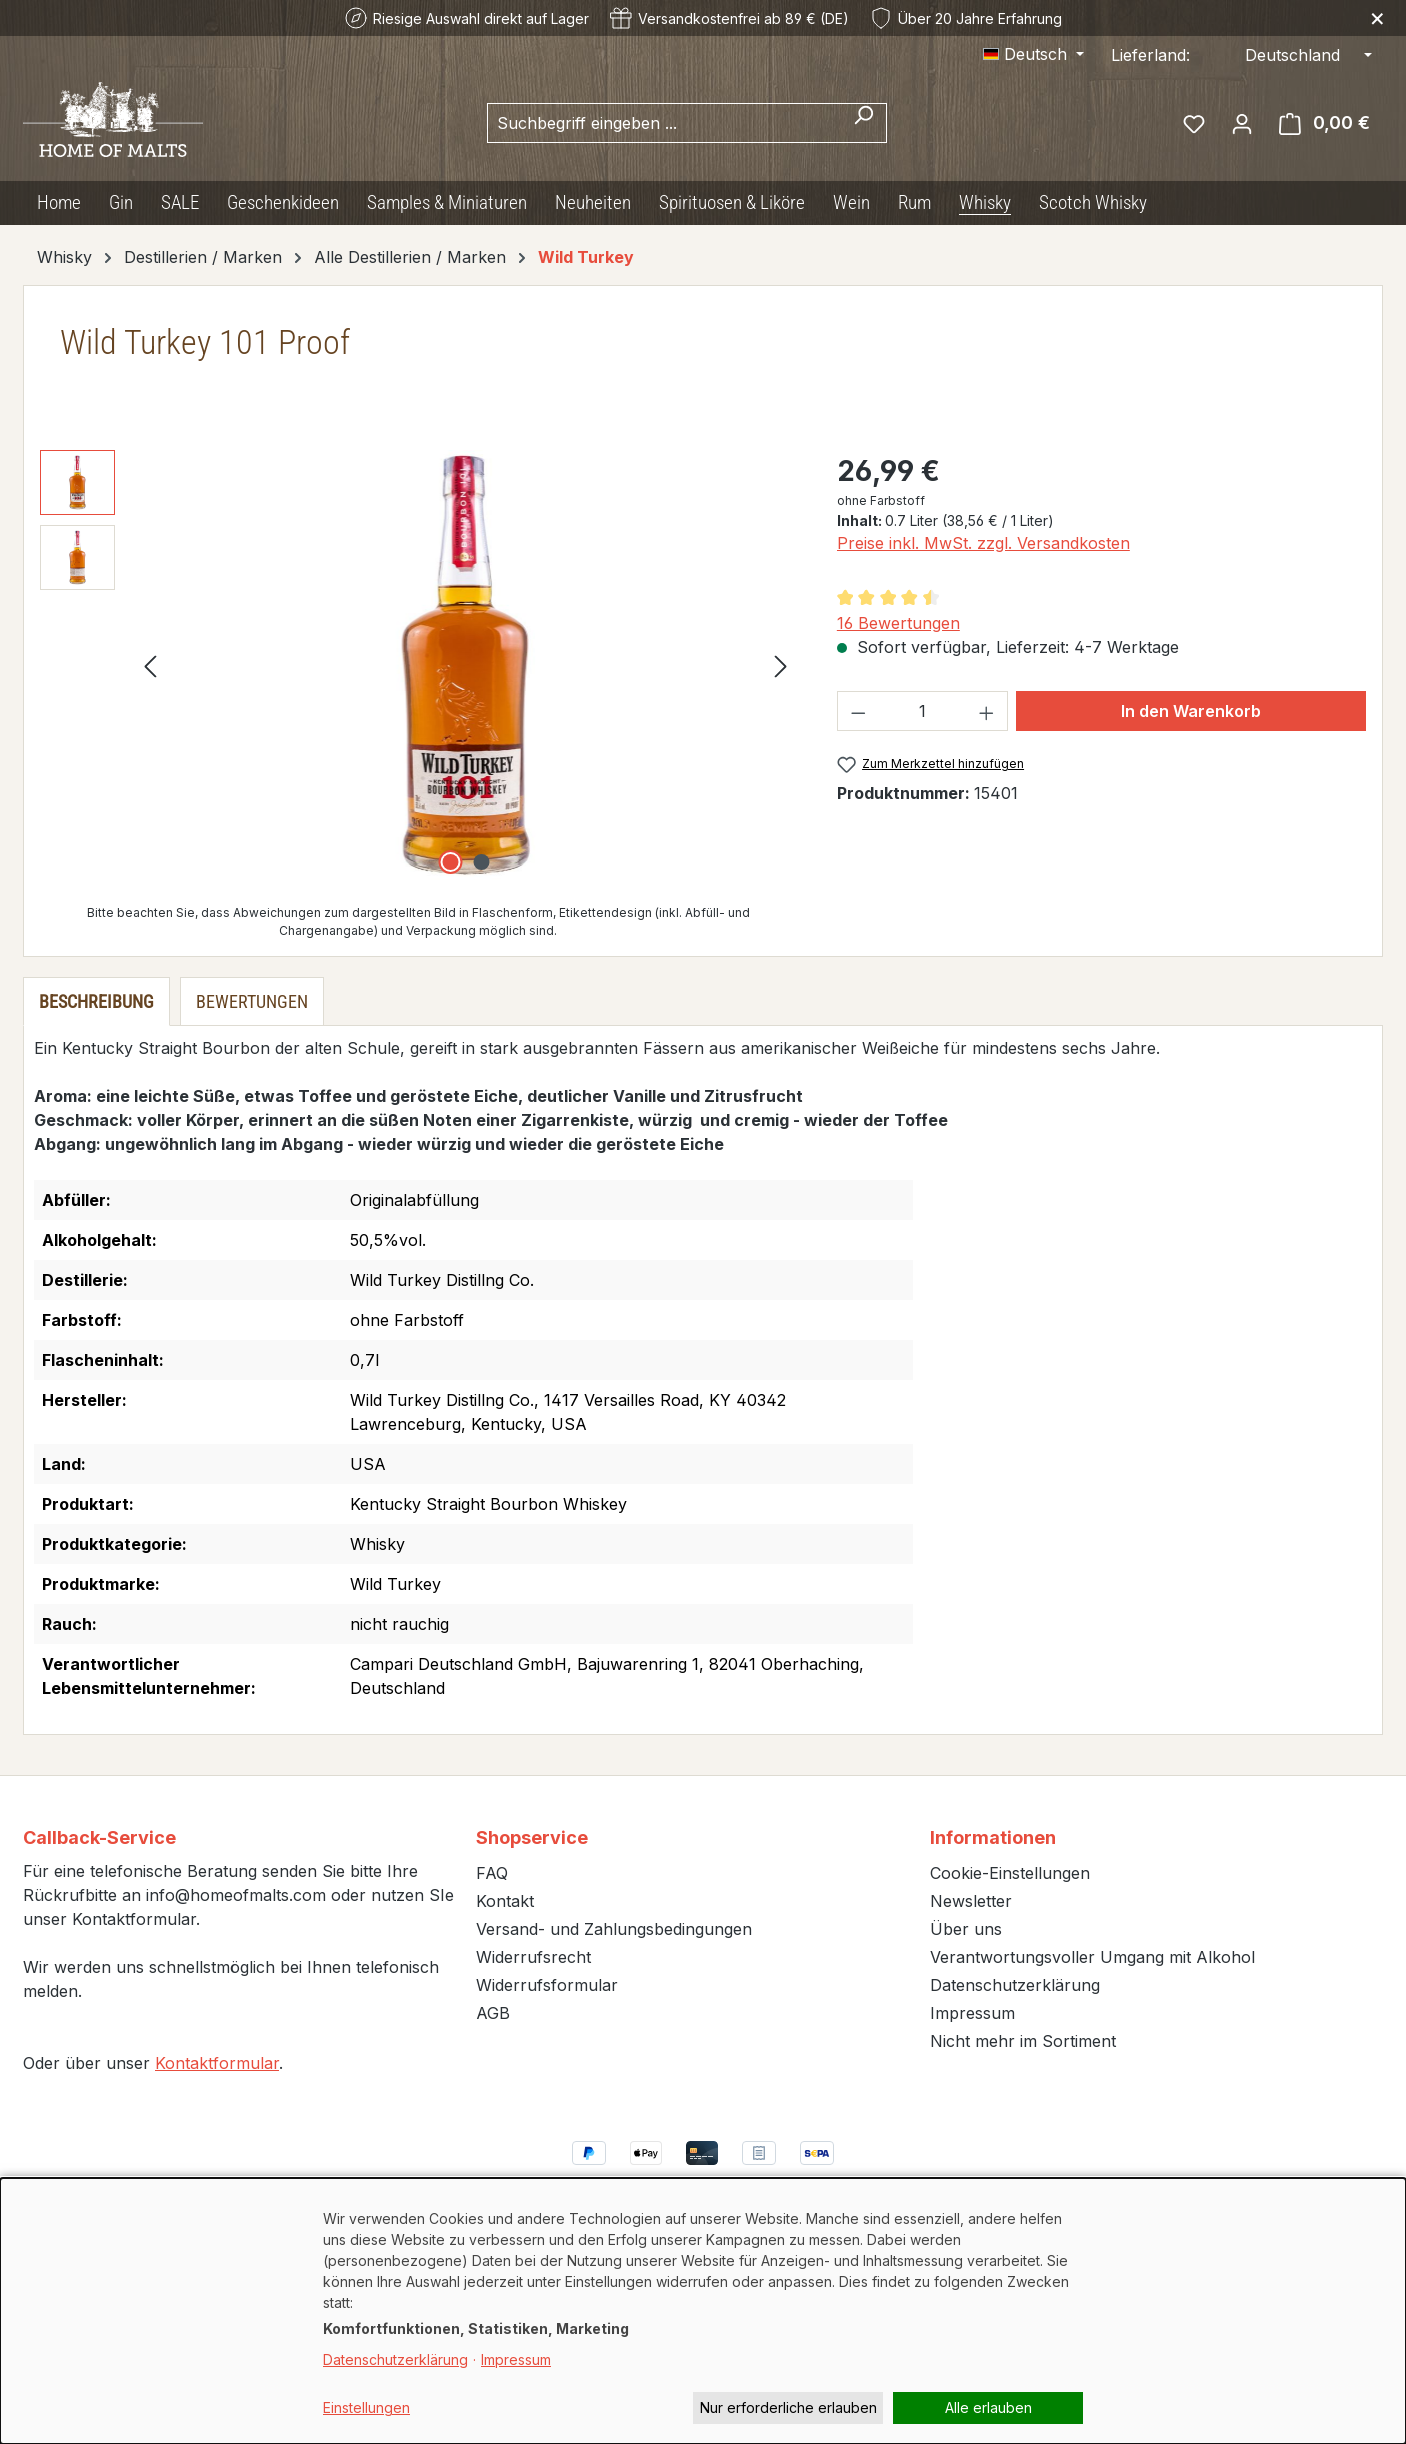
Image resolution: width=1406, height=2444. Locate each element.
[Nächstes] (781, 665)
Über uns (966, 1929)
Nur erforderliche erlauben (788, 2407)
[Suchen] (863, 123)
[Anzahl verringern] (858, 711)
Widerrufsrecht (533, 1957)
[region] (418, 665)
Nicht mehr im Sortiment (1023, 2041)
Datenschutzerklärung (1015, 1985)
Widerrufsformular (547, 1985)
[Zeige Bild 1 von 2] (450, 862)
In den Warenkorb (1191, 711)
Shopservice (532, 1837)
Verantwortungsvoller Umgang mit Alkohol (1092, 1957)
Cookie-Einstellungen (1010, 1873)
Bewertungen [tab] (252, 1001)
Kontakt (505, 1901)
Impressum (972, 2013)
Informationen (993, 1837)
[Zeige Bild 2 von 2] (481, 862)
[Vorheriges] (150, 665)
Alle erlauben (988, 2407)
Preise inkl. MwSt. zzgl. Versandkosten (983, 543)
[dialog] (703, 2311)
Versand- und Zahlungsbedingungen (614, 1929)
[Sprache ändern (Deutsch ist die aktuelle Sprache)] (1033, 54)
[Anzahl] (922, 711)
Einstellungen (366, 2407)
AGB (493, 2013)
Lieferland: (1150, 55)
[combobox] (664, 123)
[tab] (96, 1001)
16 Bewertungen (898, 623)
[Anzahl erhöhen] (987, 711)
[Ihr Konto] (1242, 123)
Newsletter (971, 1901)
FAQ (492, 1873)
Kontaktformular (217, 2063)
